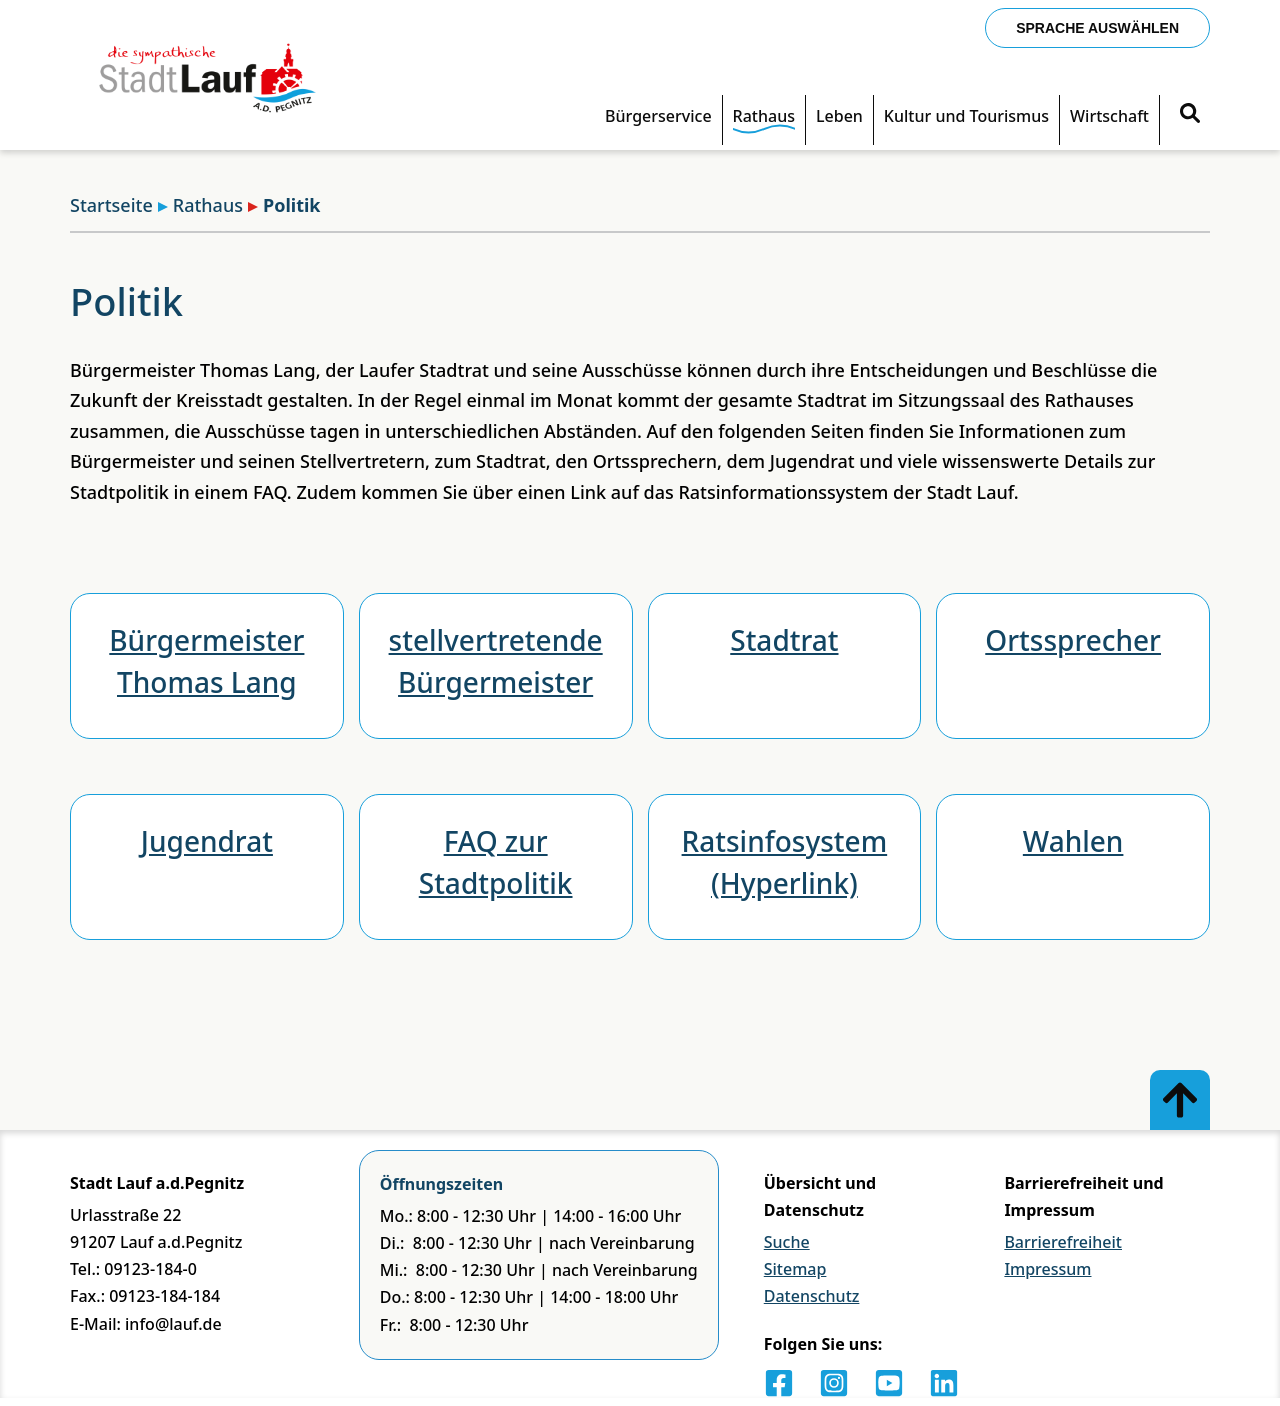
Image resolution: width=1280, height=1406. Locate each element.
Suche (787, 1242)
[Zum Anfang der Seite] (1180, 1100)
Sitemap (795, 1269)
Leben (839, 116)
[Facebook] (779, 1383)
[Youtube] (889, 1383)
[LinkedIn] (944, 1383)
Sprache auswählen (1097, 28)
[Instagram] (834, 1383)
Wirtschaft (1109, 116)
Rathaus (764, 116)
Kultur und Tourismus (966, 116)
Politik (284, 205)
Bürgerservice (658, 116)
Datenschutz (812, 1296)
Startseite (111, 205)
